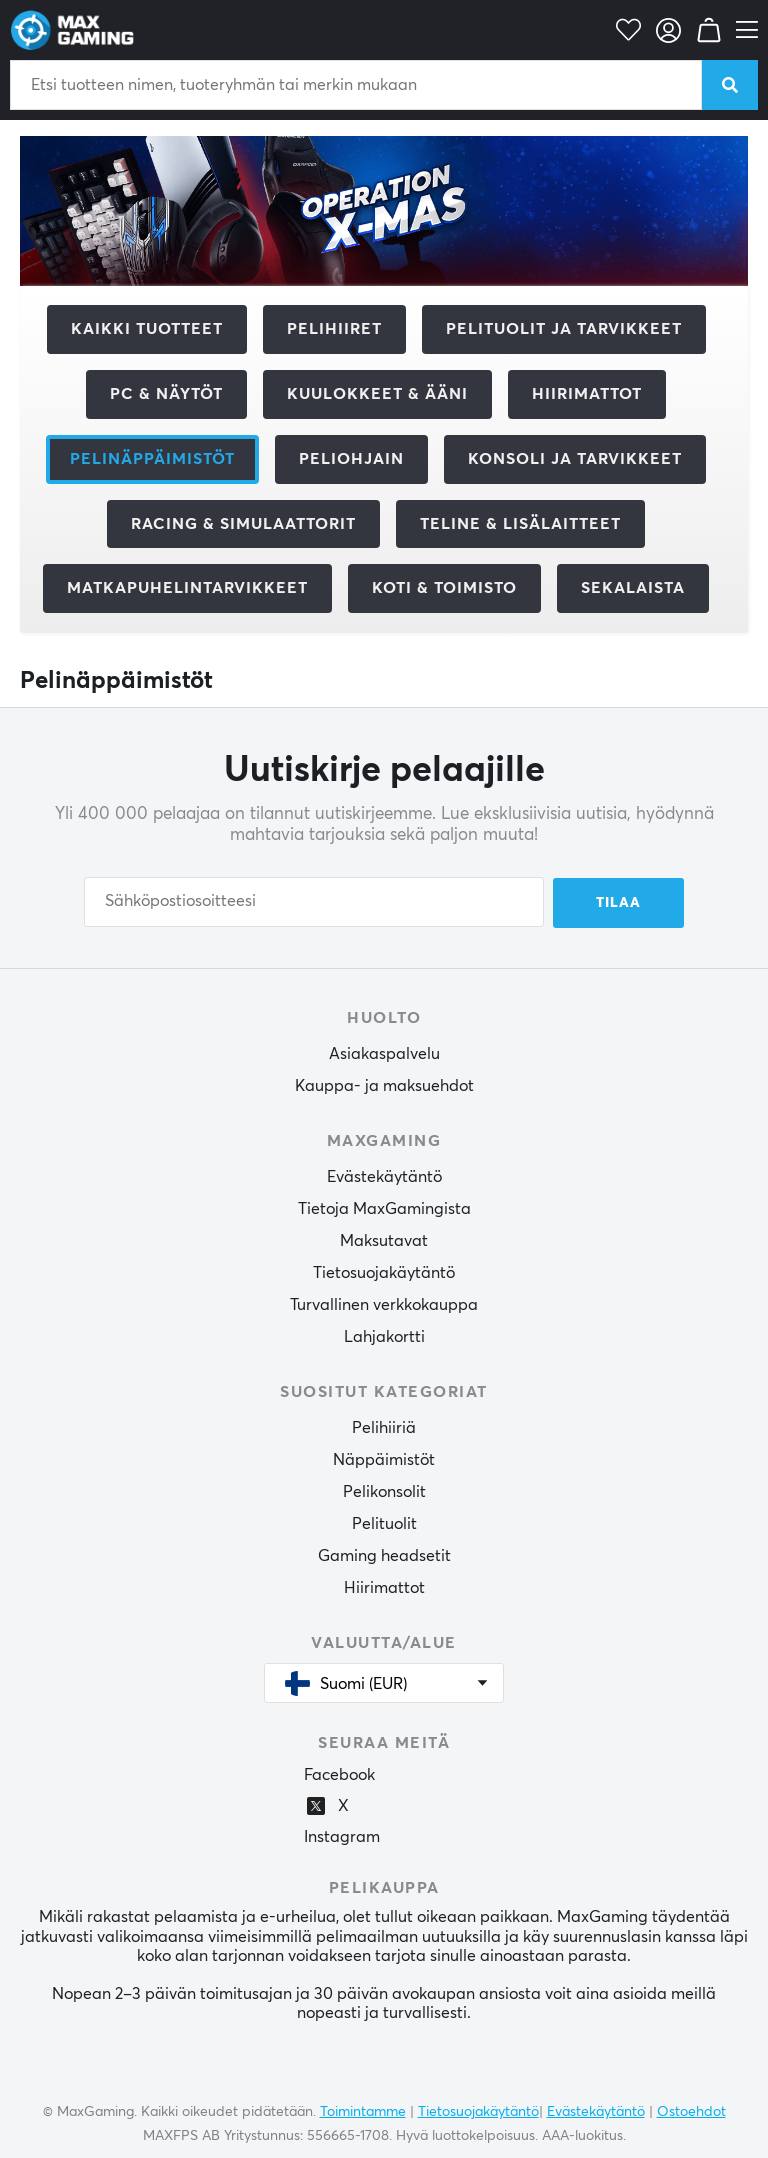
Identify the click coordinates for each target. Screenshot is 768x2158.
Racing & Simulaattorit (243, 524)
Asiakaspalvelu (384, 1053)
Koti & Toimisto (444, 588)
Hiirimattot (587, 394)
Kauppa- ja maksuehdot (384, 1085)
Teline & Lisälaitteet (520, 524)
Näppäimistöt (384, 1459)
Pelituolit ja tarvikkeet (564, 329)
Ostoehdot (691, 2111)
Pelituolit (384, 1523)
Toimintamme (363, 2111)
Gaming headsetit (384, 1555)
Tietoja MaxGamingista (384, 1208)
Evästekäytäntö (384, 1176)
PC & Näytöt (166, 394)
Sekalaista (633, 588)
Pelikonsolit (384, 1491)
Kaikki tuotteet (147, 329)
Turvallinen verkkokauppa (384, 1304)
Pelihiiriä (384, 1427)
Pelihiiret (334, 329)
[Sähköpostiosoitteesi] (314, 902)
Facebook (339, 1775)
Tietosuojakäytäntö (384, 1272)
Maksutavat (384, 1240)
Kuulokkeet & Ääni (377, 394)
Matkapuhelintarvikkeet (187, 588)
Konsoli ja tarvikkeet (575, 459)
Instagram (342, 1837)
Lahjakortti (384, 1336)
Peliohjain (351, 459)
